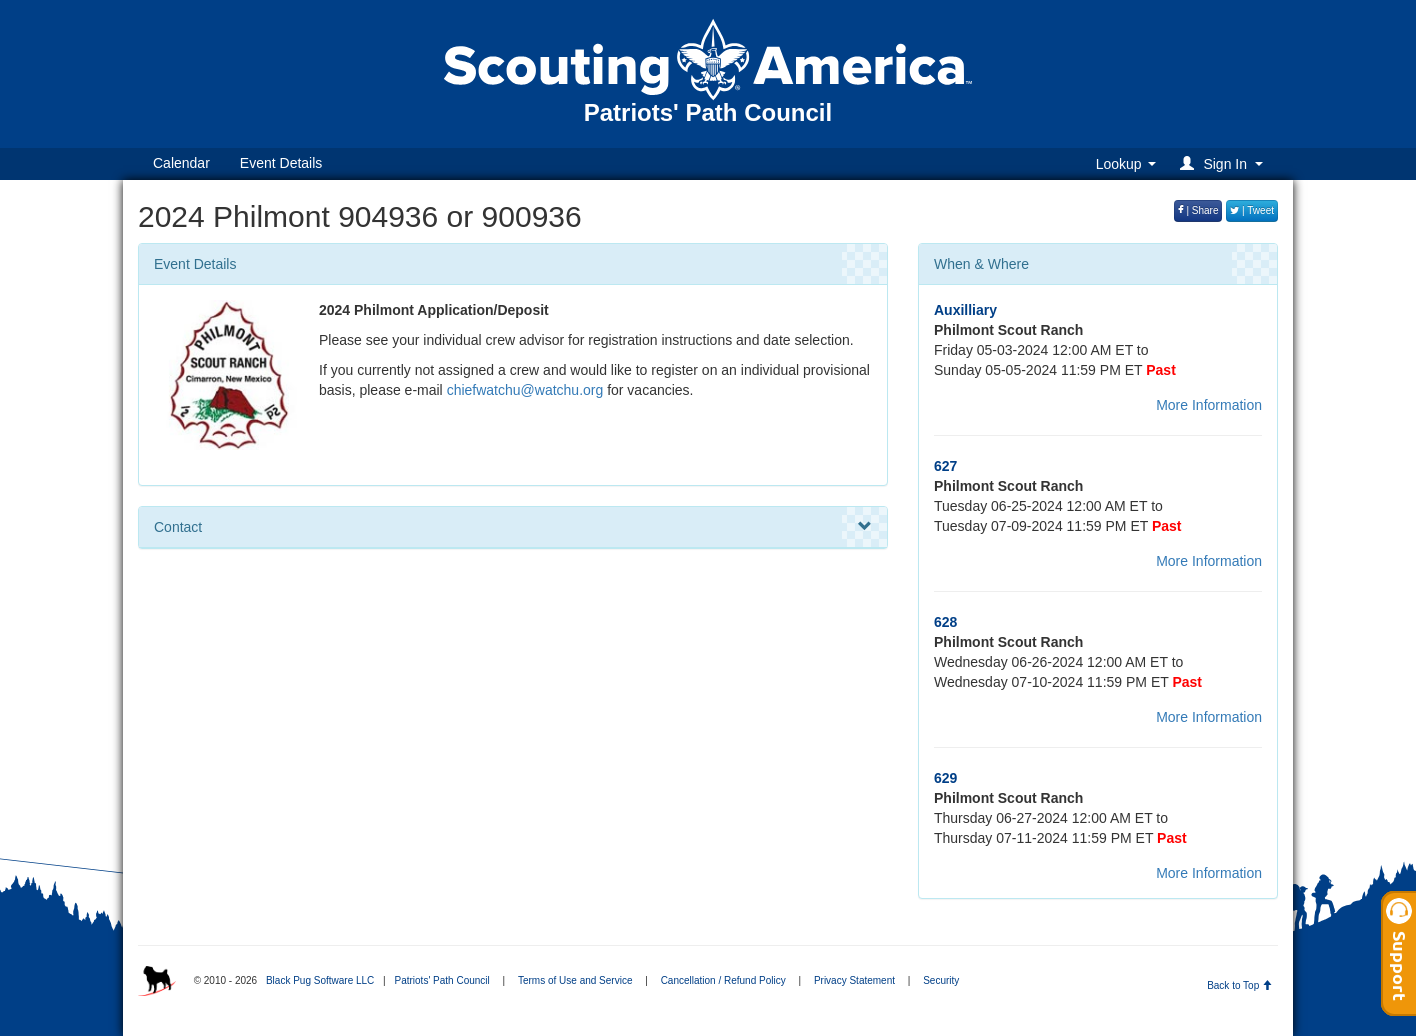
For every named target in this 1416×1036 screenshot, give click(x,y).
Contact (513, 527)
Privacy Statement (854, 980)
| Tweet (1252, 210)
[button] (1224, 163)
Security (941, 980)
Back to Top (1239, 985)
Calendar (181, 163)
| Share (1198, 210)
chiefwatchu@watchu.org (525, 390)
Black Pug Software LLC (320, 980)
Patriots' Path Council (441, 980)
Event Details (281, 163)
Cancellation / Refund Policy (723, 980)
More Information (1209, 405)
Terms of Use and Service (575, 980)
